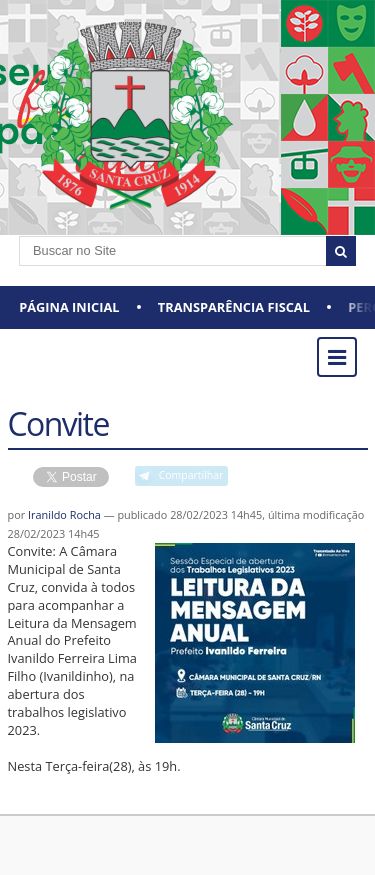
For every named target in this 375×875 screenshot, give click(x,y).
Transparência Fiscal (234, 307)
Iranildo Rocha (64, 514)
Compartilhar (191, 475)
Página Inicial (69, 307)
